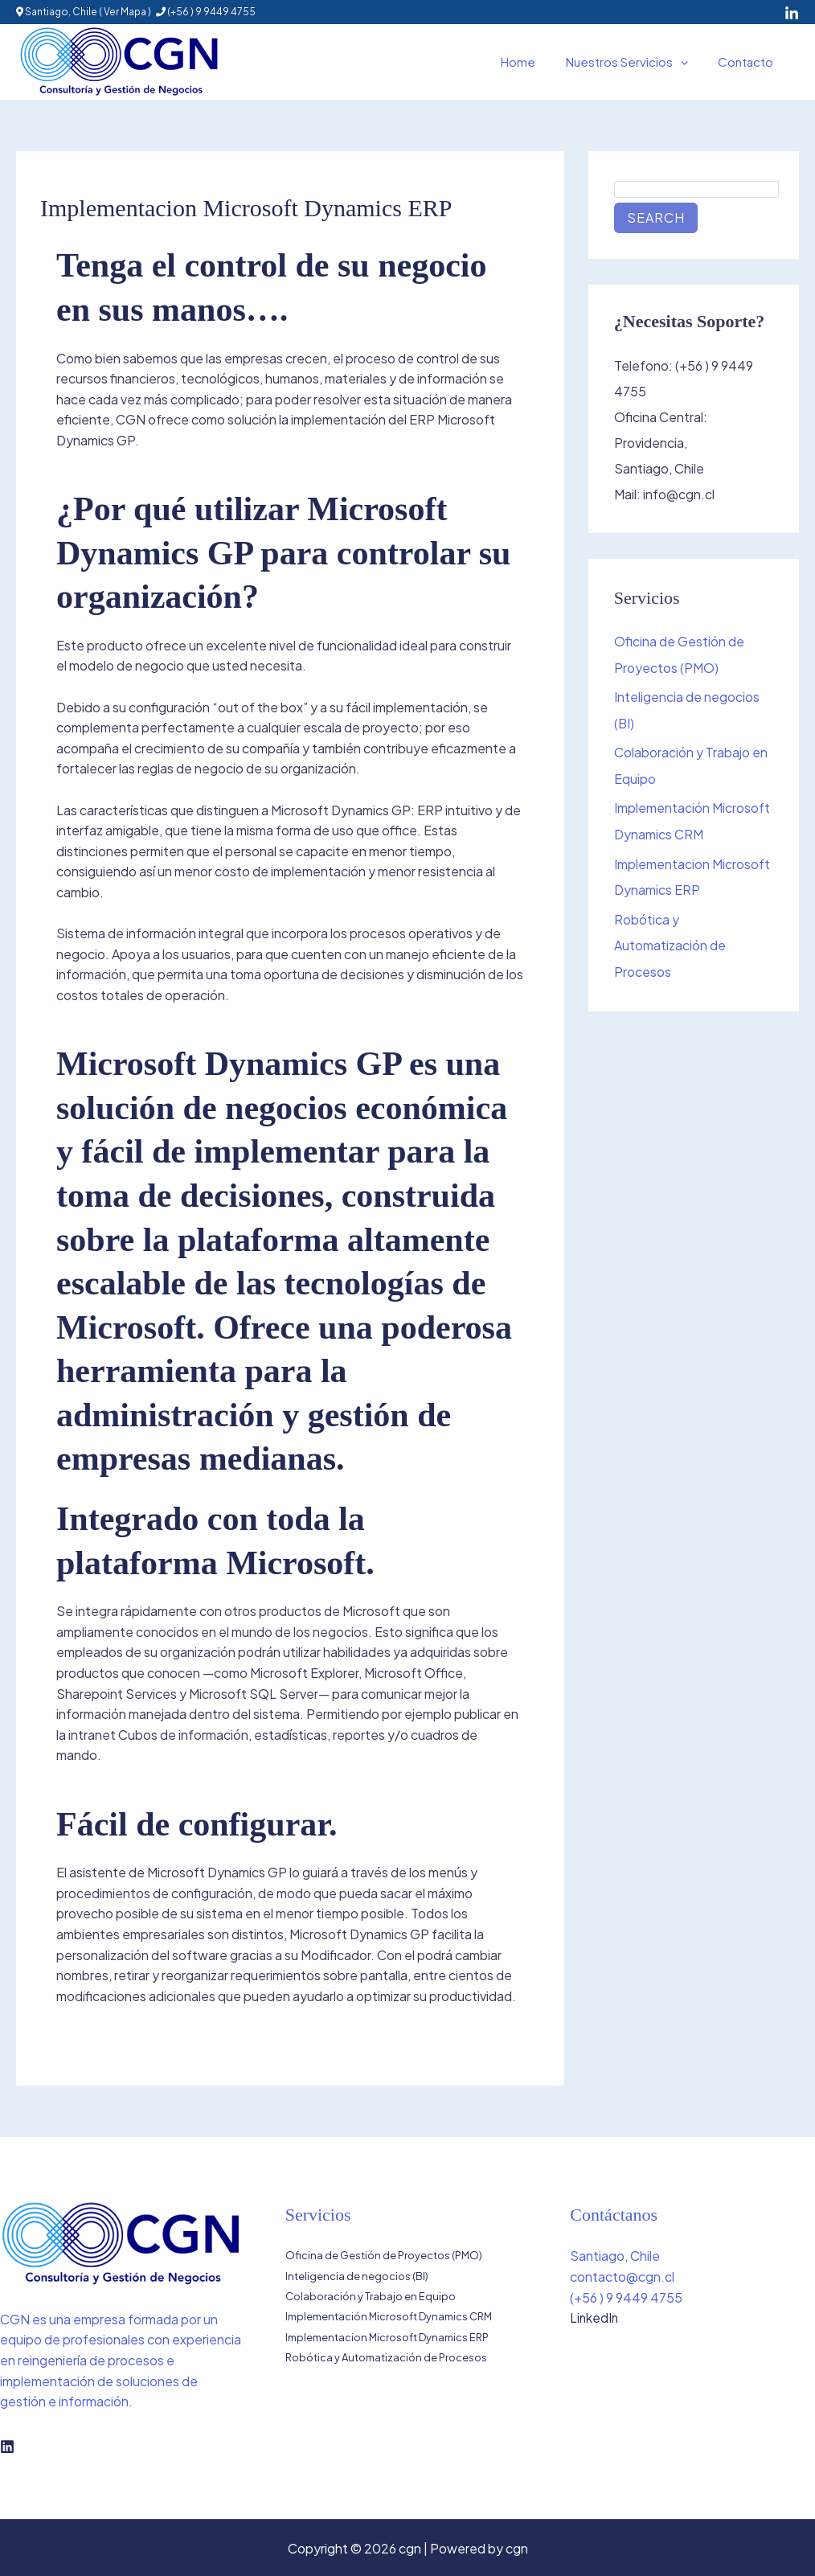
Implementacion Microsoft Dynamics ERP (387, 2338)
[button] (689, 61)
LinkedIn (595, 2317)
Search (656, 217)
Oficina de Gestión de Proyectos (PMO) (384, 2255)
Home (533, 61)
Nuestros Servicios (636, 61)
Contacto (748, 61)
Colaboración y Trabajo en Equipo (370, 2297)
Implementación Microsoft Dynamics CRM (389, 2317)
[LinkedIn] (791, 13)
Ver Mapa (125, 12)
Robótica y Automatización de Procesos (670, 940)
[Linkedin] (7, 2446)
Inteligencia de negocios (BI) (356, 2276)
